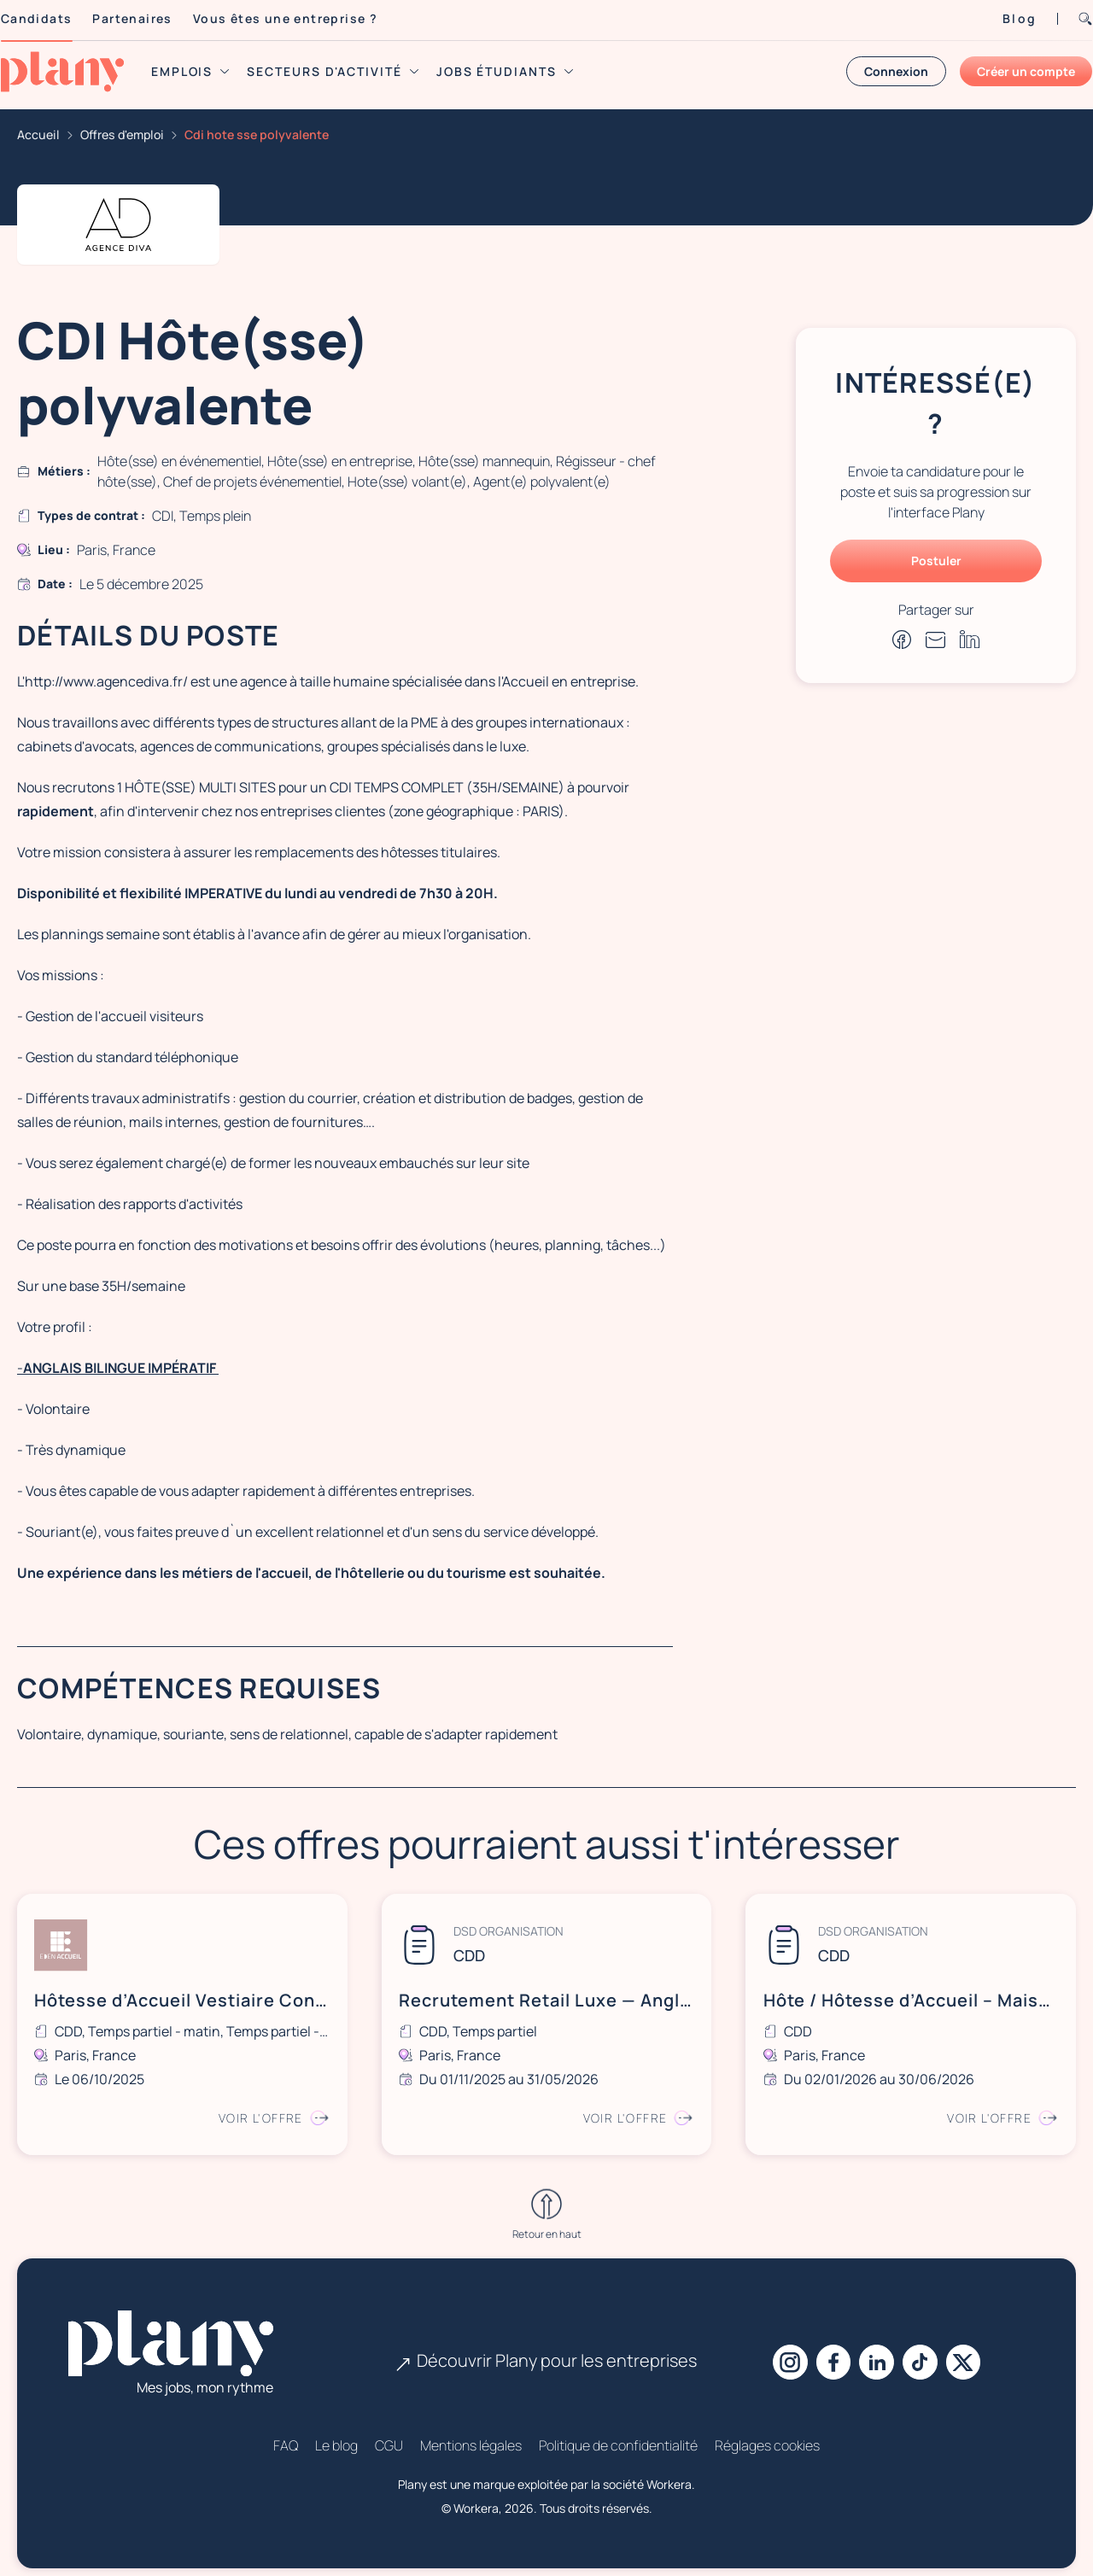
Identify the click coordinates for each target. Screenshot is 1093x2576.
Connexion (877, 71)
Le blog (336, 2436)
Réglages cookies (767, 2436)
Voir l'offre (270, 2113)
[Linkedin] (877, 2353)
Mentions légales (471, 2436)
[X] (972, 2353)
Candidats (56, 18)
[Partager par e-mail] (936, 639)
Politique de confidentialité (618, 2436)
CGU (389, 2436)
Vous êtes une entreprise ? (305, 18)
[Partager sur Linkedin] (970, 639)
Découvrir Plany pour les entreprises (546, 2351)
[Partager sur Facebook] (901, 639)
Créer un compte (1006, 71)
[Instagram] (781, 2353)
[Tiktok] (924, 2353)
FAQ (285, 2436)
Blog (1000, 18)
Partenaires (152, 18)
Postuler (936, 560)
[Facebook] (829, 2353)
